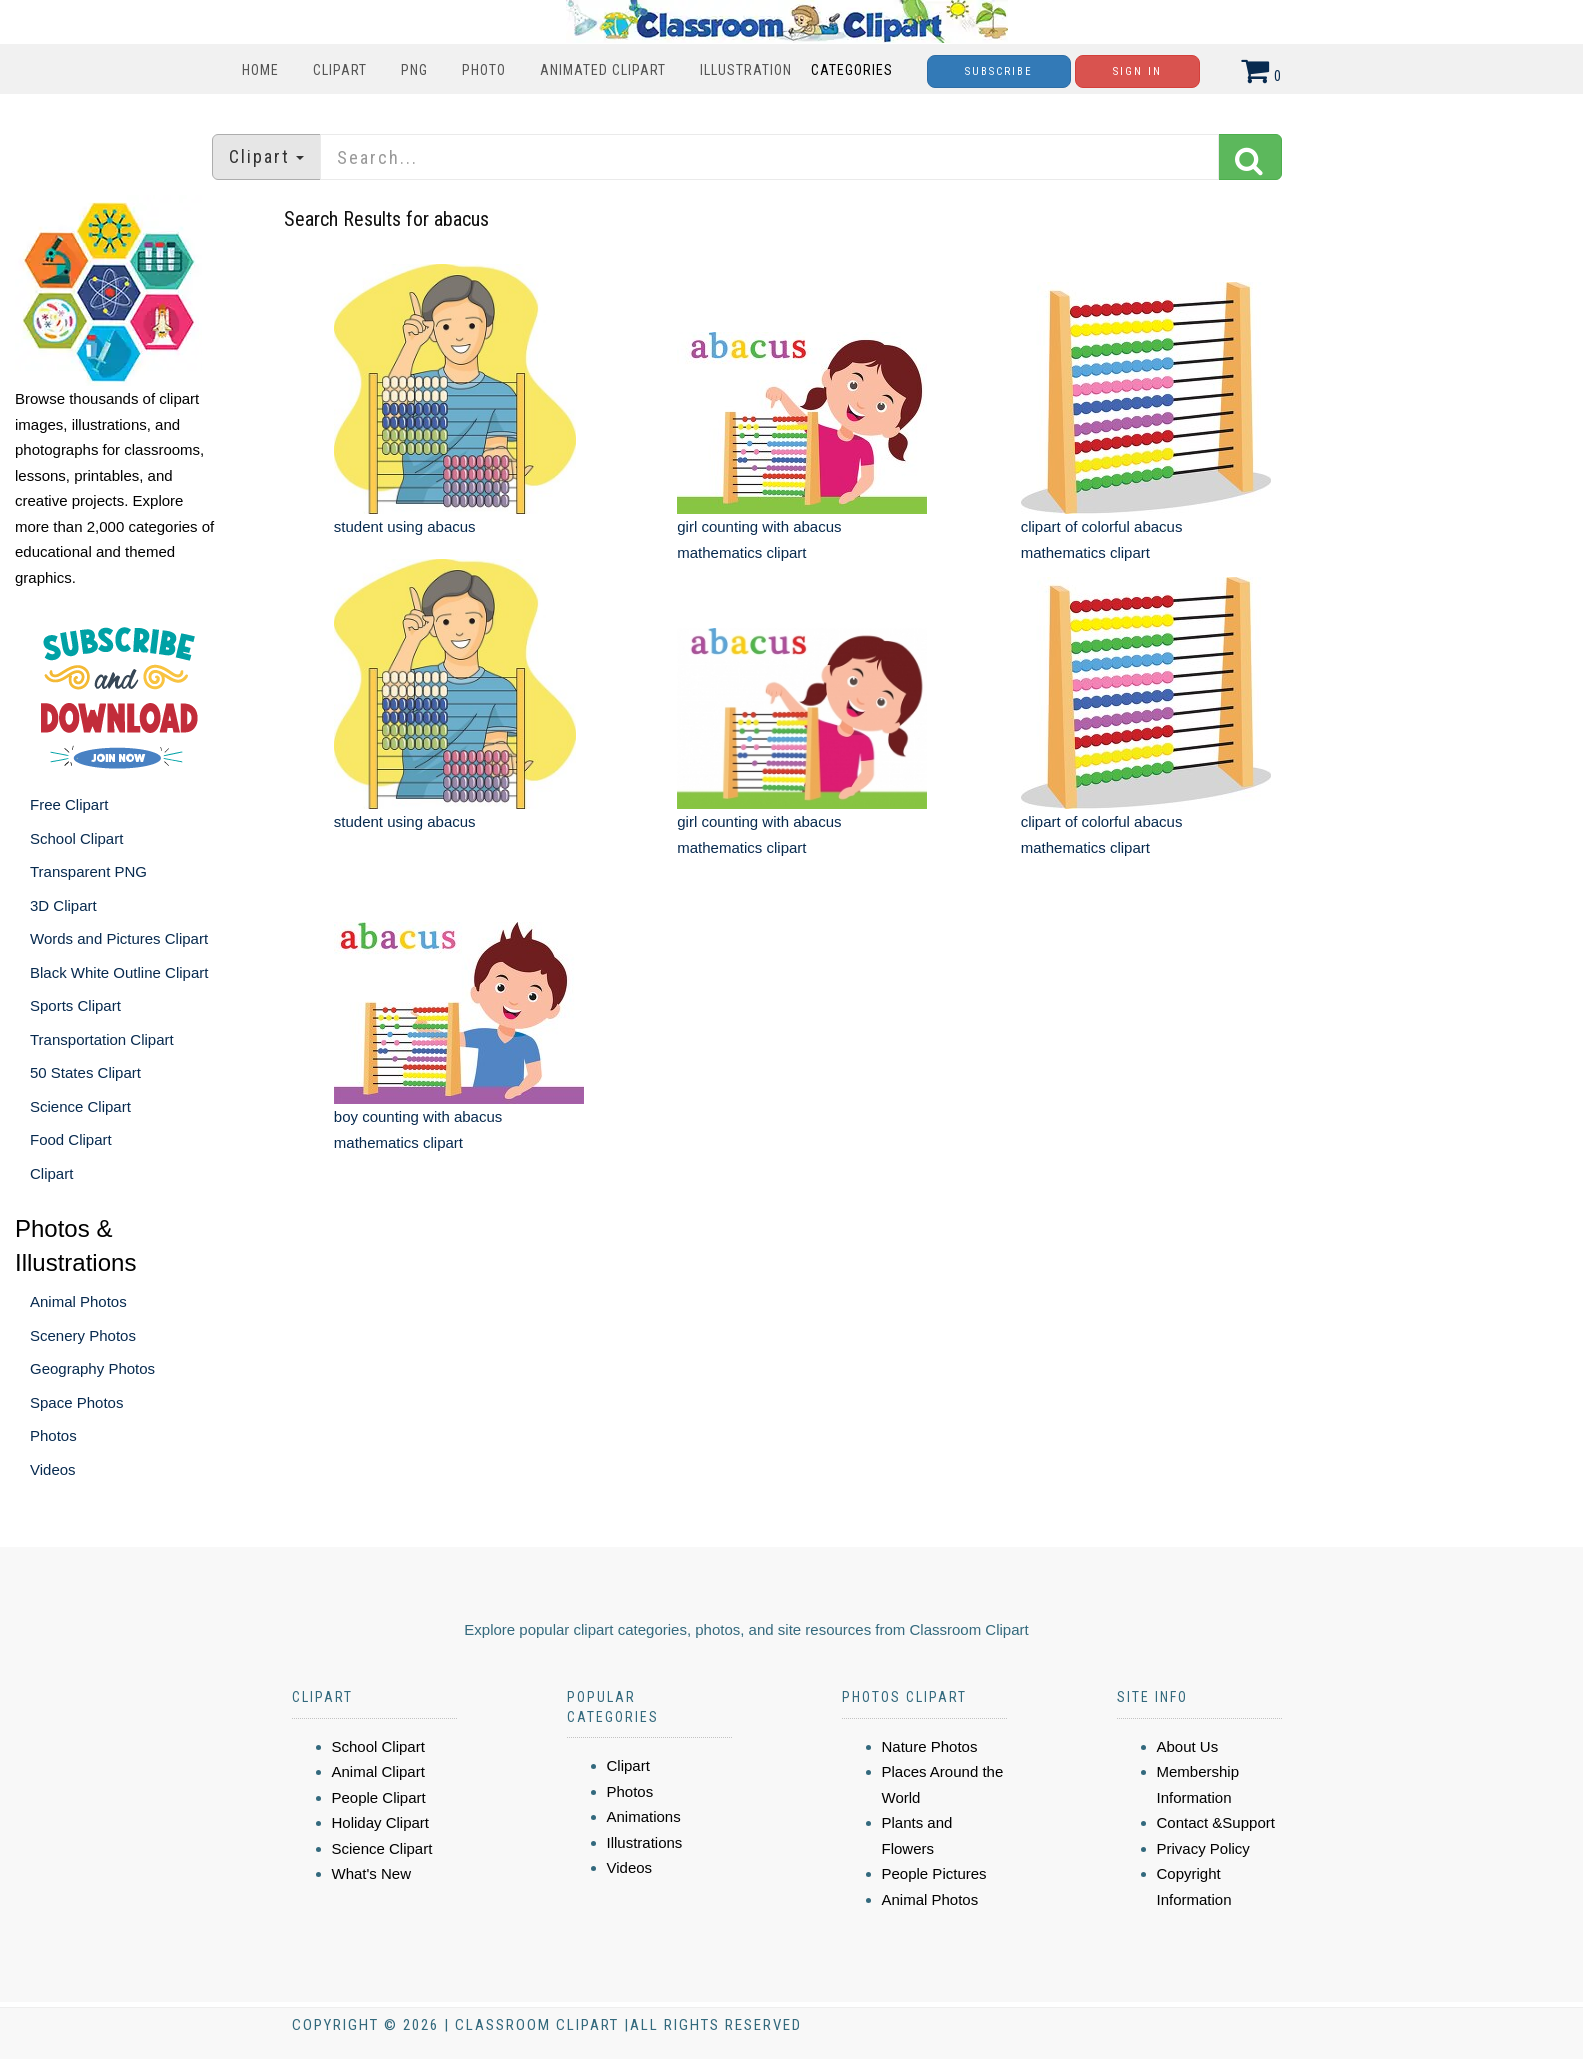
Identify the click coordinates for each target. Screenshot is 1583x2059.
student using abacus (405, 526)
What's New (372, 1873)
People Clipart (379, 1797)
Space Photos (76, 1402)
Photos (53, 1435)
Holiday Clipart (381, 1822)
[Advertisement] (794, 1345)
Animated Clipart (603, 70)
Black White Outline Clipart (119, 972)
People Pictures (934, 1873)
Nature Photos (930, 1746)
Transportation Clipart (102, 1039)
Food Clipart (71, 1139)
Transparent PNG (88, 871)
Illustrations (645, 1842)
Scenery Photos (83, 1335)
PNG (414, 70)
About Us (1188, 1746)
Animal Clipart (378, 1771)
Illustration (746, 70)
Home (260, 70)
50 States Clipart (85, 1072)
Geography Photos (92, 1368)
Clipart (340, 70)
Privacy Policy (1203, 1848)
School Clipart (76, 838)
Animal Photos (78, 1301)
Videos (53, 1469)
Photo (484, 70)
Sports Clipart (75, 1005)
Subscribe (999, 71)
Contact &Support (1216, 1822)
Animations (644, 1816)
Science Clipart (80, 1106)
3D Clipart (63, 905)
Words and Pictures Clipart (119, 938)
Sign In (1137, 71)
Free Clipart (69, 804)
